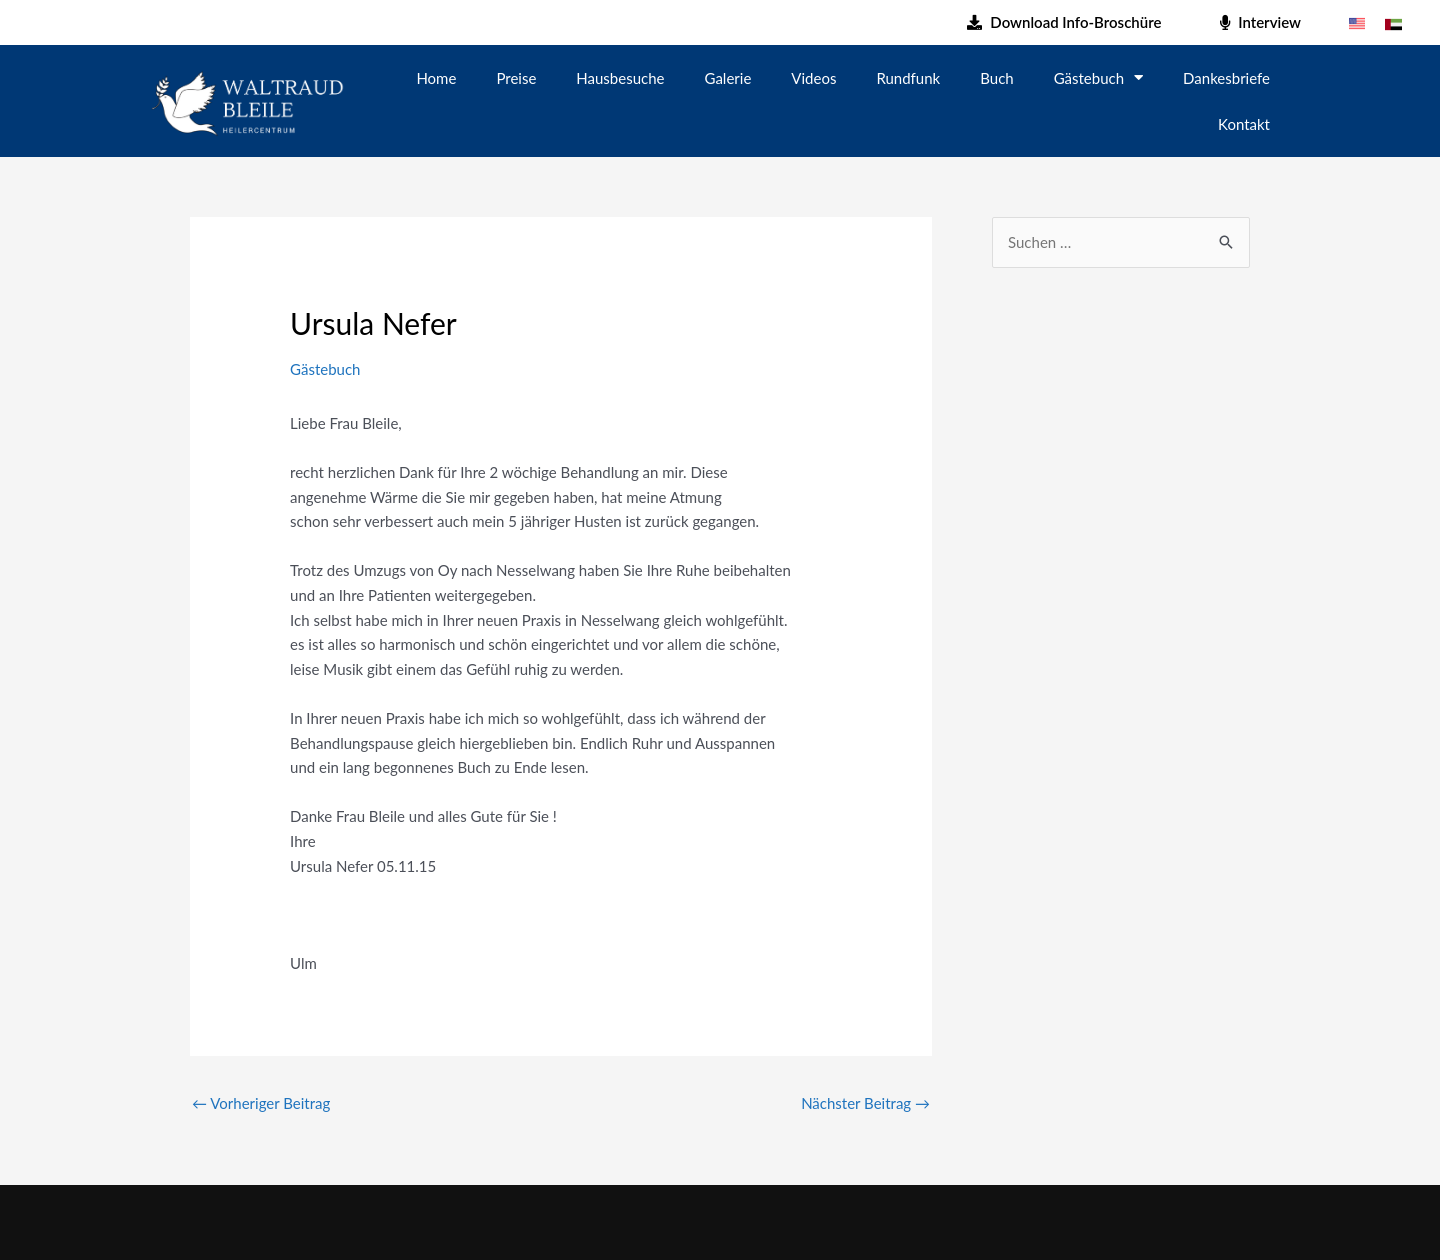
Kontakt (1244, 124)
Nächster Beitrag (865, 1103)
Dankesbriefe (1226, 78)
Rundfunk (908, 78)
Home (436, 78)
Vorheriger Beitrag (261, 1103)
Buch (996, 78)
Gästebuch (1098, 77)
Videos (813, 78)
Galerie (728, 78)
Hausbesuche (620, 78)
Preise (516, 78)
